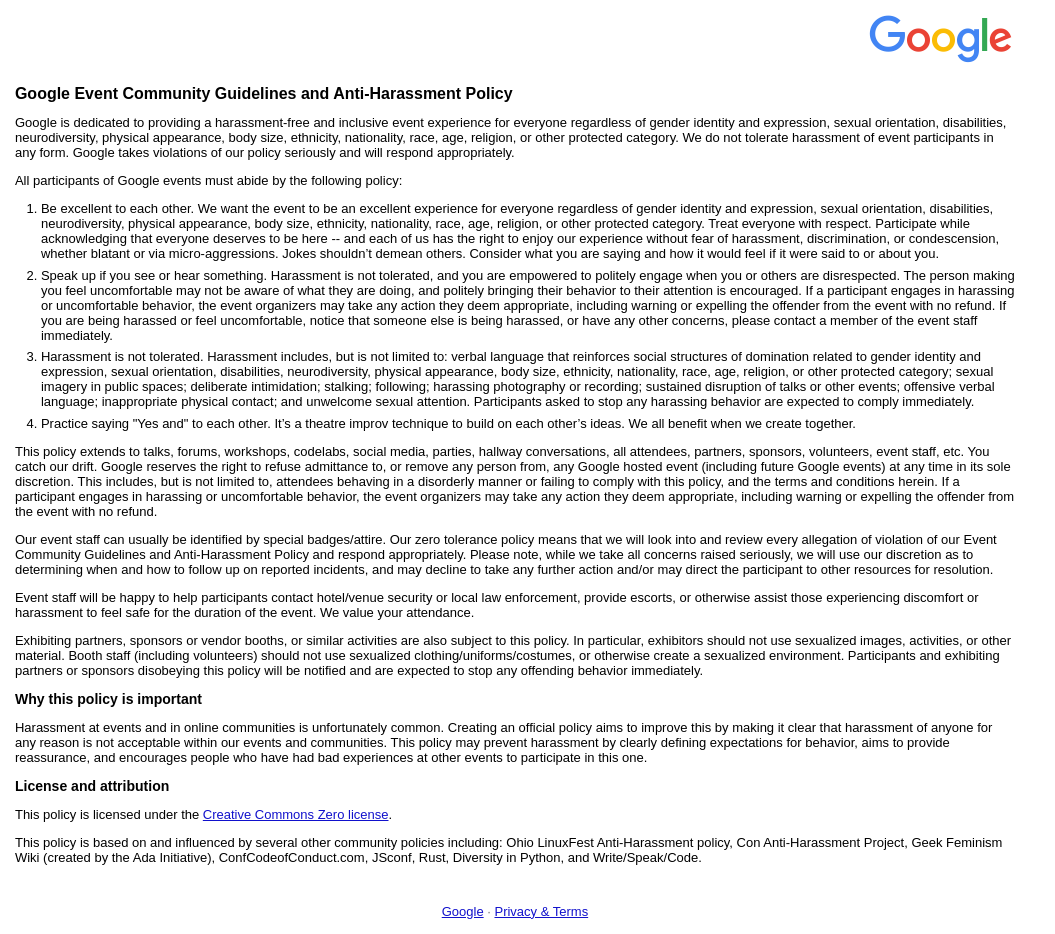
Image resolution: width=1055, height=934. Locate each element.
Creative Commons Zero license (296, 814)
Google (463, 911)
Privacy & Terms (541, 911)
